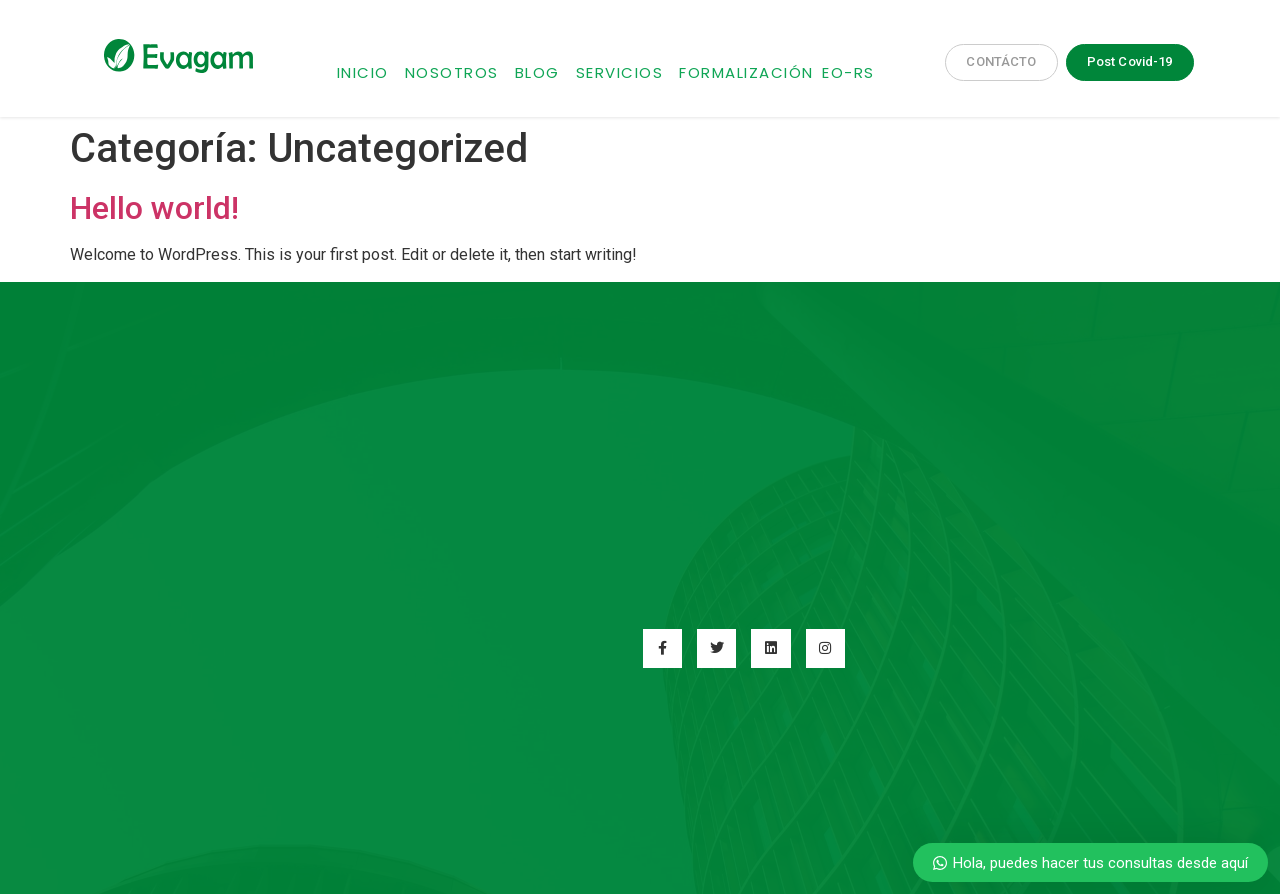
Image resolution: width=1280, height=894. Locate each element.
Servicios (620, 72)
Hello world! (154, 208)
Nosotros (452, 72)
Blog (537, 72)
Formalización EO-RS (777, 72)
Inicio (363, 72)
